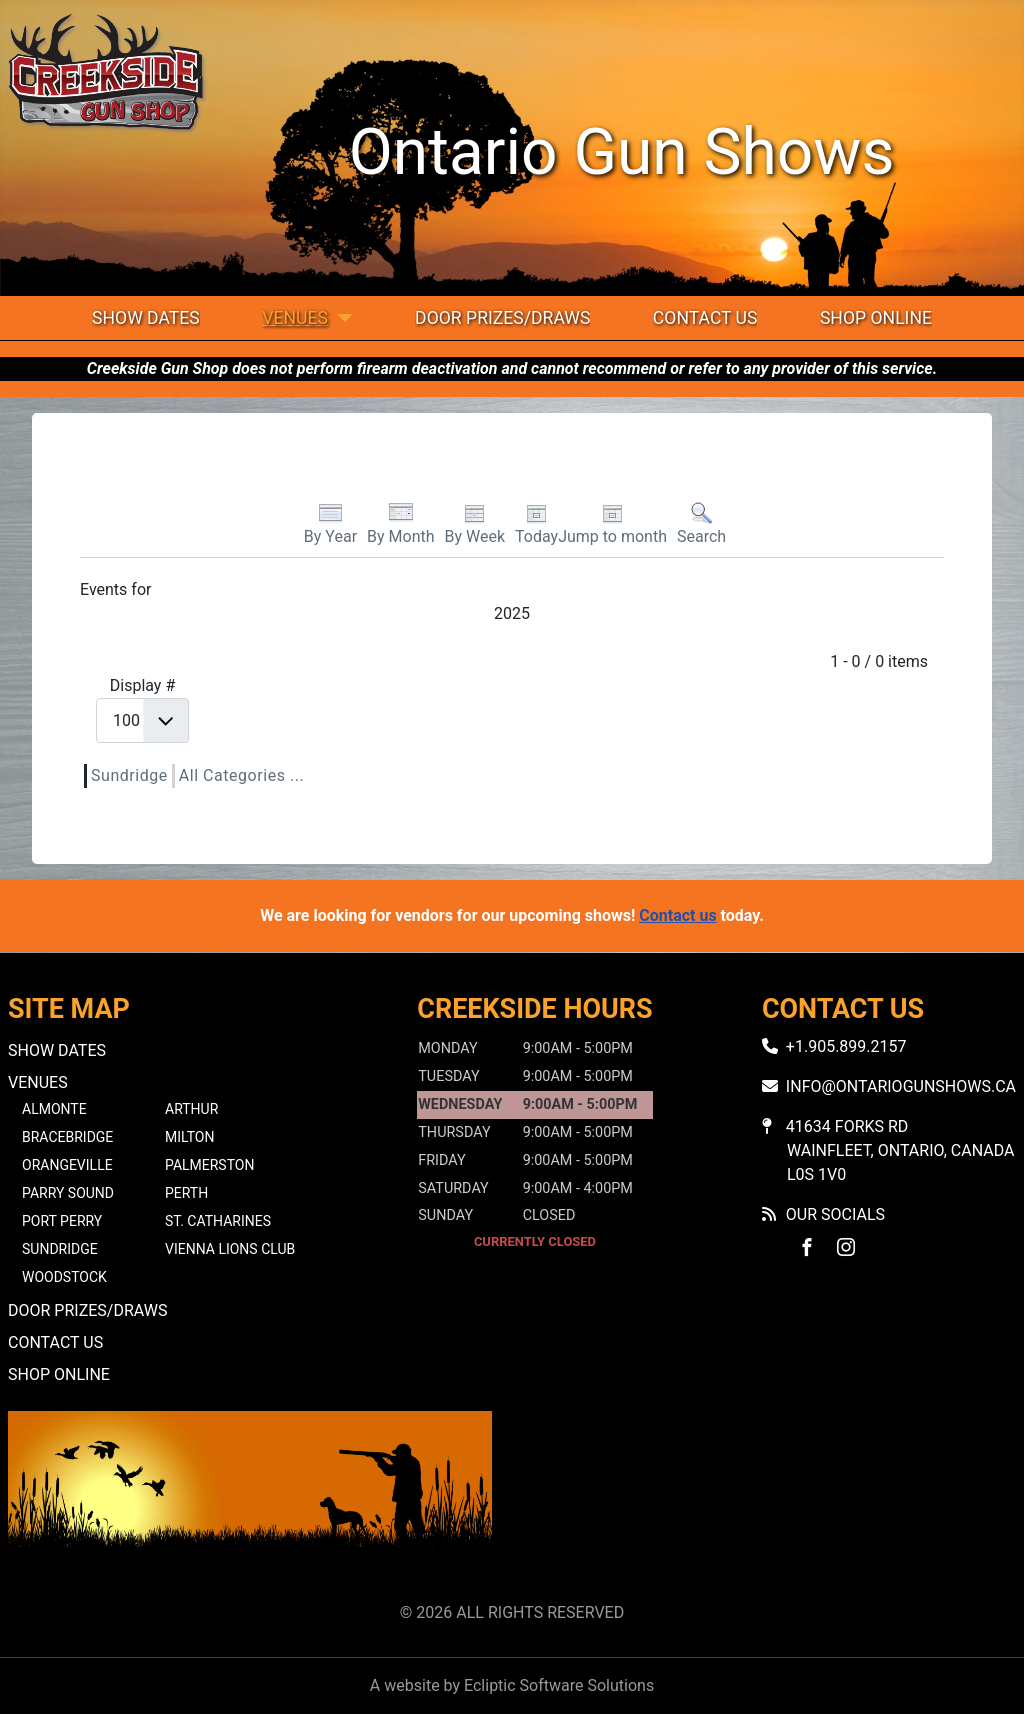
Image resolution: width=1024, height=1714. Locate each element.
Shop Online (876, 318)
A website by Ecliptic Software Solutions (512, 1685)
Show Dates (146, 318)
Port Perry (62, 1221)
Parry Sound (68, 1193)
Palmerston (209, 1165)
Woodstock (64, 1277)
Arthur (191, 1109)
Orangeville (67, 1165)
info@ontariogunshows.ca (901, 1086)
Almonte (54, 1109)
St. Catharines (218, 1221)
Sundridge (129, 775)
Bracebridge (67, 1137)
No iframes (774, 1502)
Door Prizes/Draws (502, 318)
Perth (186, 1193)
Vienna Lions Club (230, 1249)
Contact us (677, 915)
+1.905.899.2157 (846, 1046)
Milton (189, 1137)
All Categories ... (241, 775)
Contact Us (705, 318)
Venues (295, 318)
